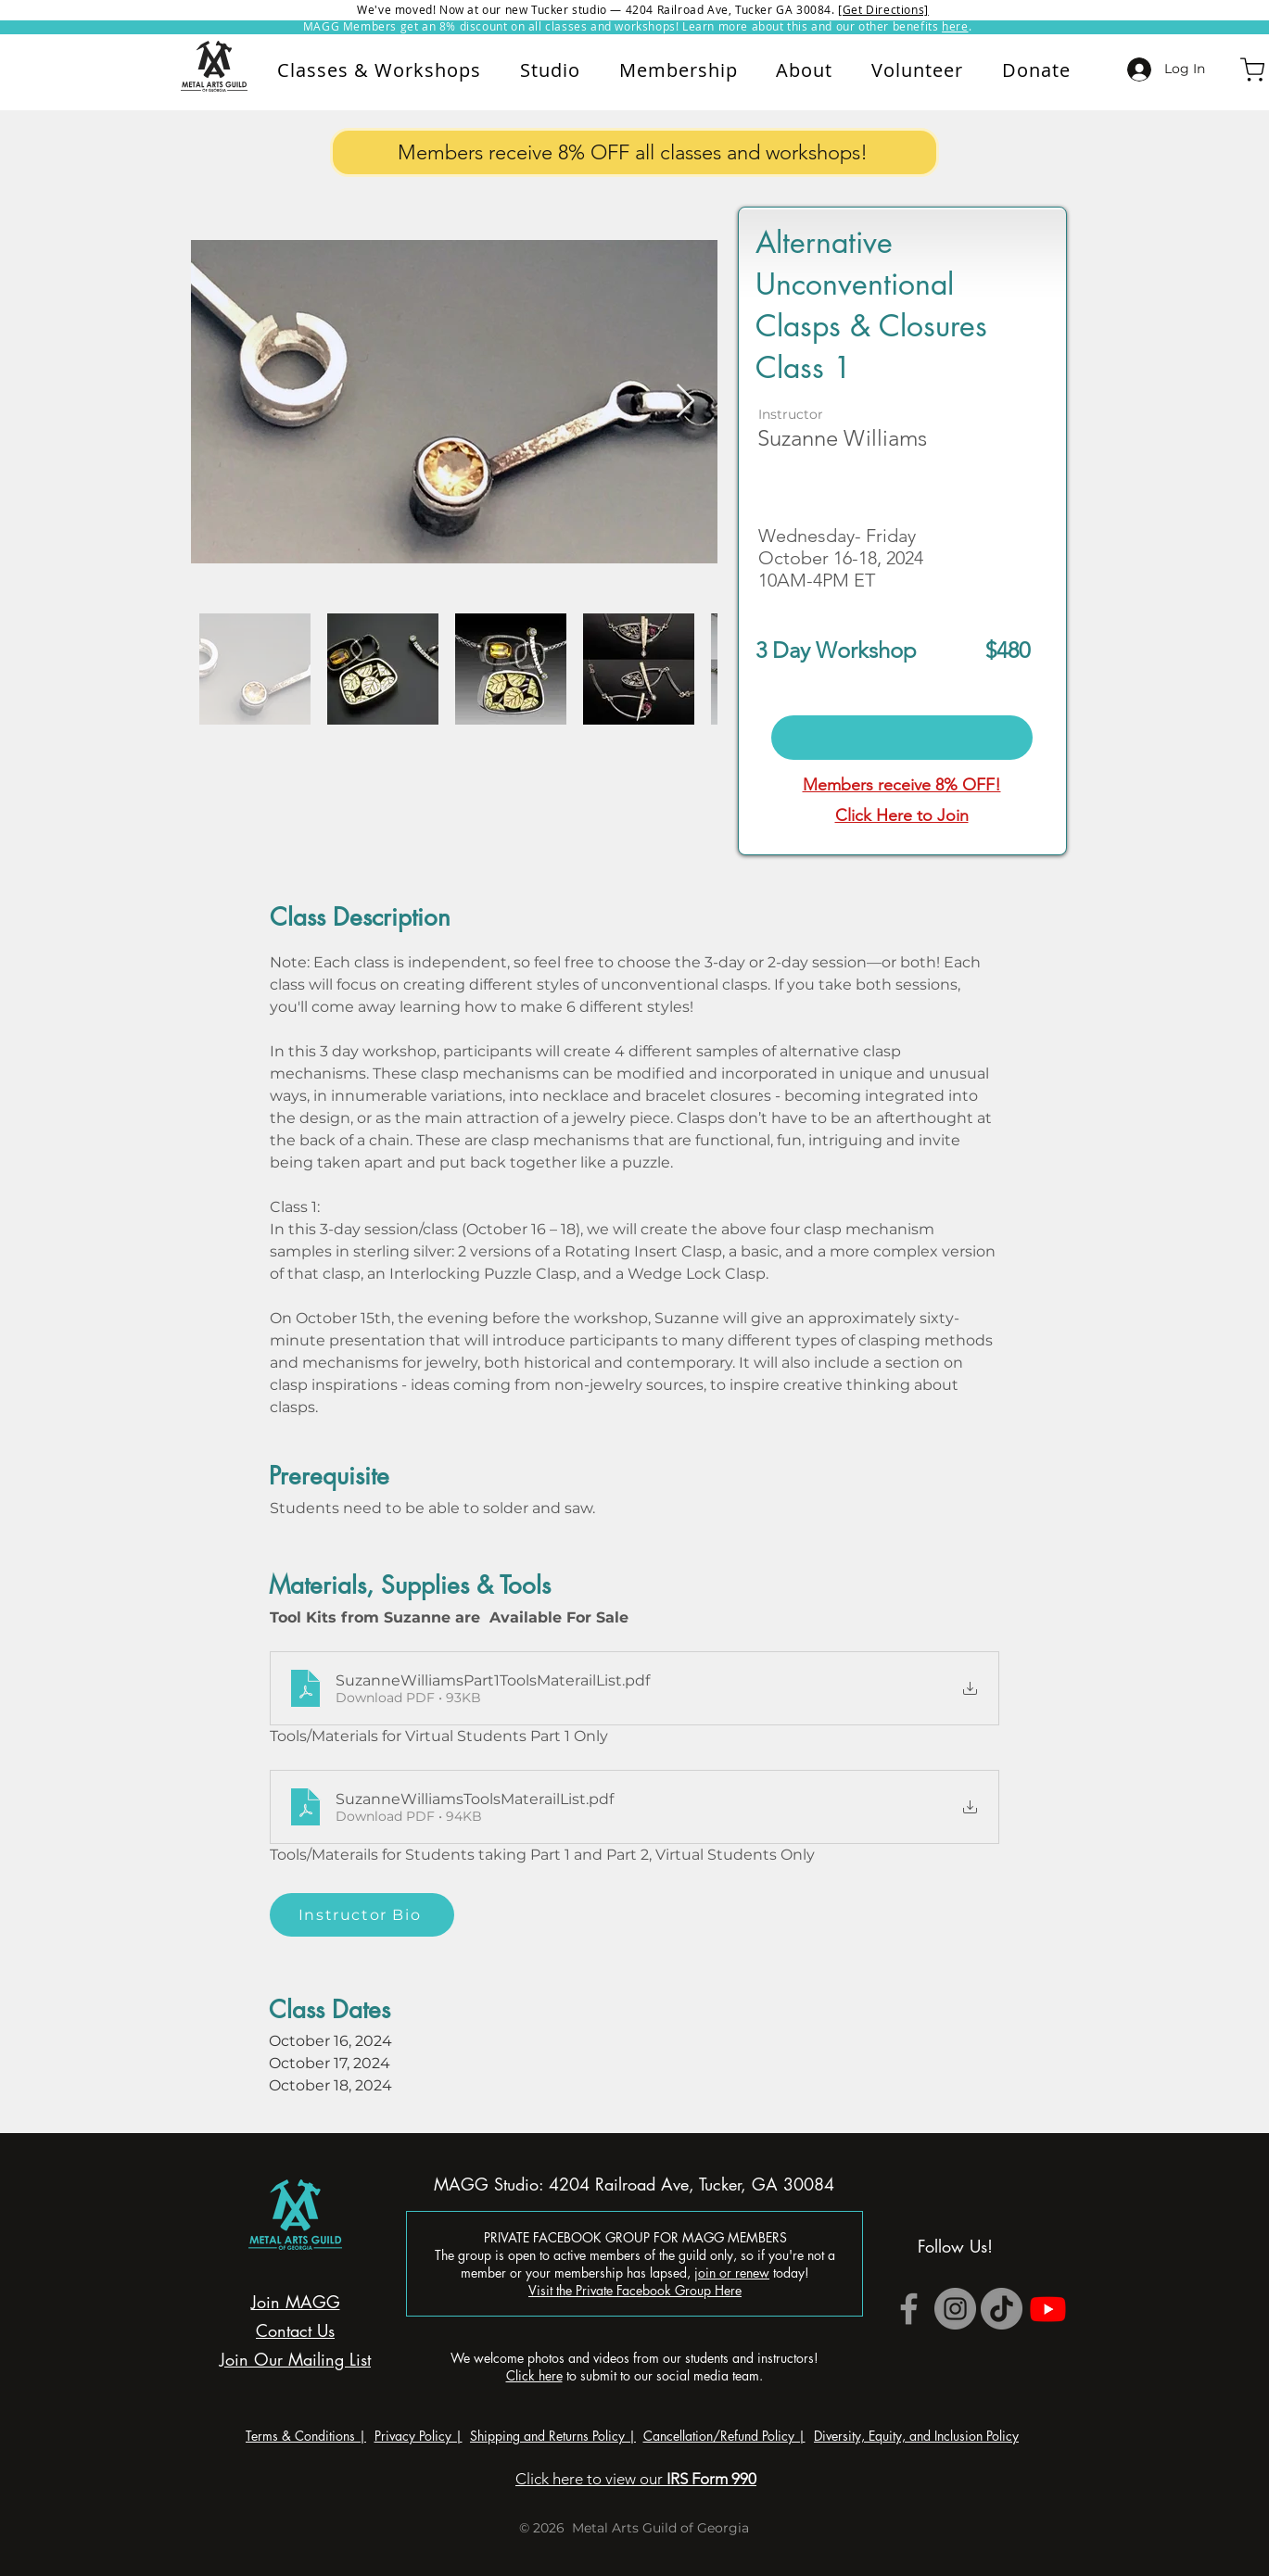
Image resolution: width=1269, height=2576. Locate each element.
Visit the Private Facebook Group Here (635, 2290)
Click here (534, 2375)
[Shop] (1252, 69)
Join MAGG (295, 2302)
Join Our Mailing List (295, 2359)
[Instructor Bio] (362, 1915)
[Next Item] (685, 402)
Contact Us (295, 2330)
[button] (805, 70)
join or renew (731, 2272)
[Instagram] (955, 2309)
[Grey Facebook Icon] (909, 2309)
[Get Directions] (883, 9)
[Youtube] (1048, 2309)
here (955, 26)
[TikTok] (1001, 2309)
